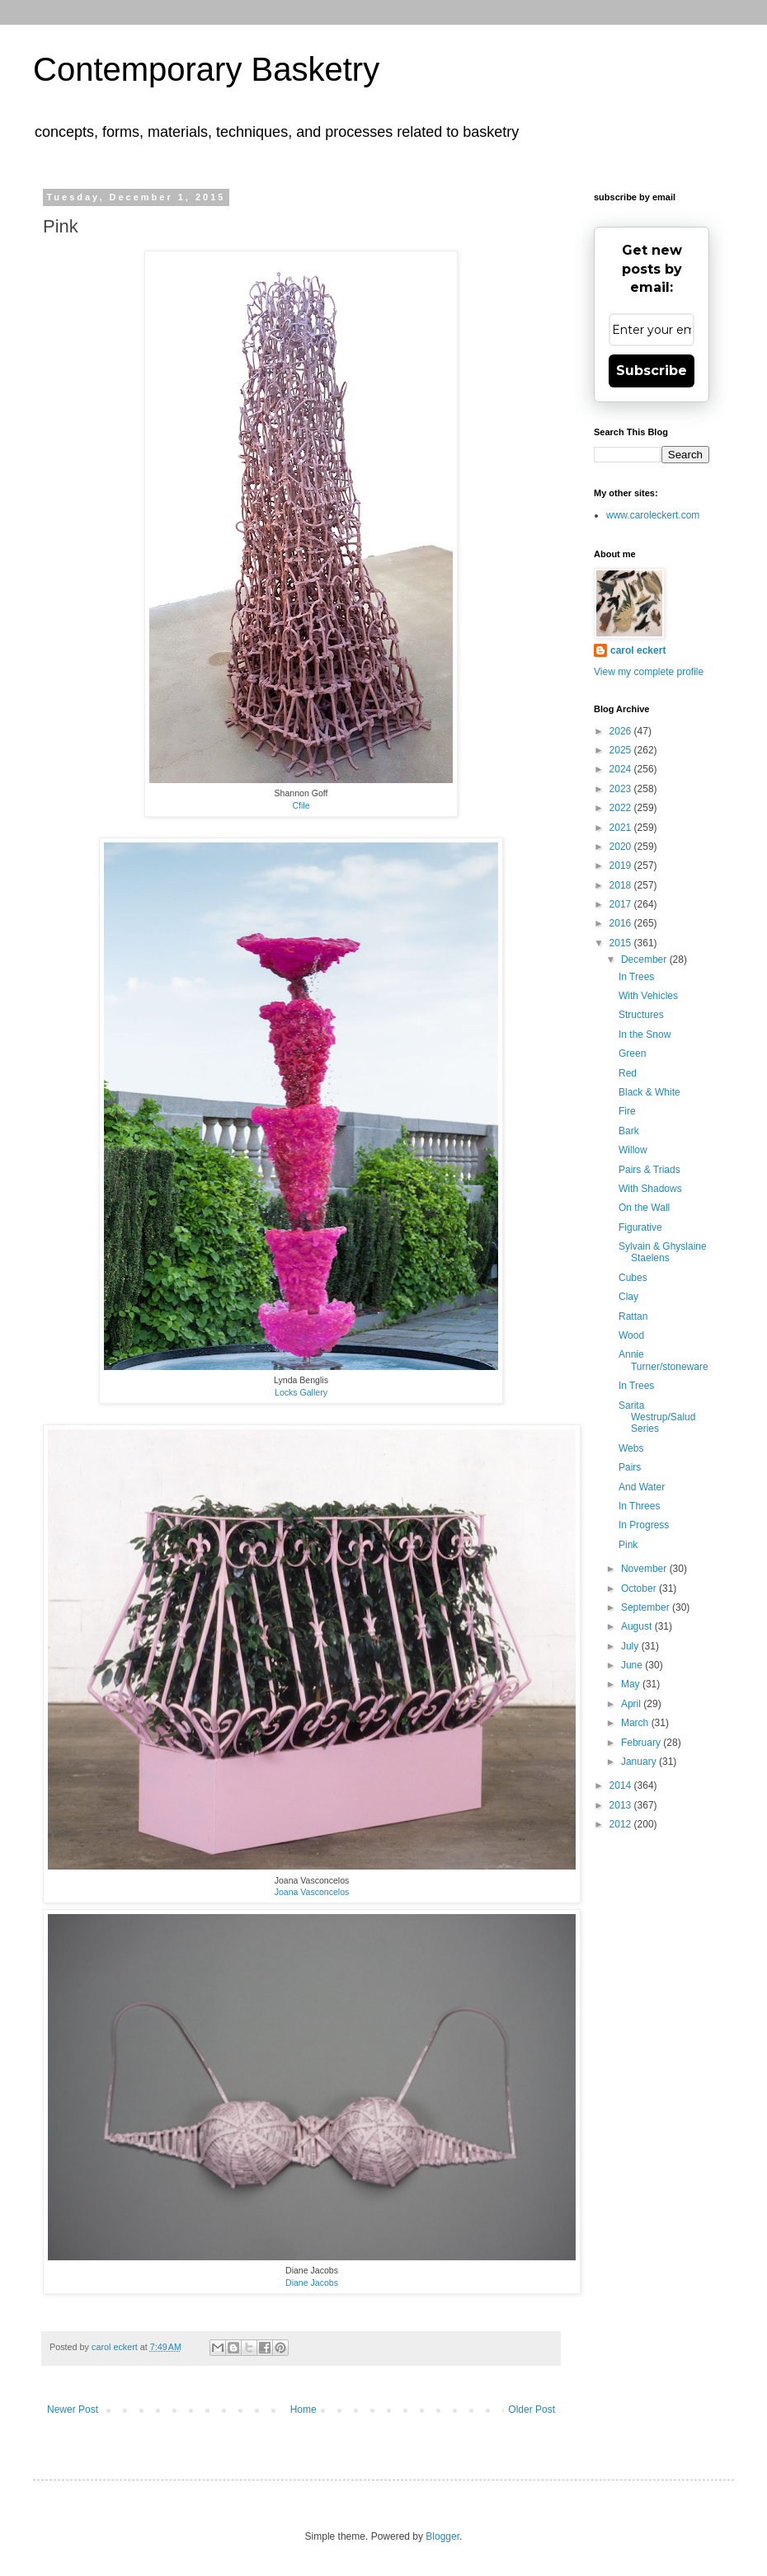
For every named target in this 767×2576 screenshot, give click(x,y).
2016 (621, 923)
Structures (641, 1015)
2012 (621, 1824)
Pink (628, 1545)
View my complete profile (648, 672)
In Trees (636, 977)
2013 (621, 1805)
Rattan (633, 1316)
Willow (633, 1150)
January (640, 1761)
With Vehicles (648, 996)
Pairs (630, 1467)
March (636, 1723)
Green (632, 1053)
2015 (621, 943)
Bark (629, 1131)
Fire (627, 1111)
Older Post (531, 2409)
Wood (631, 1335)
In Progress (644, 1525)
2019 (621, 865)
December (645, 959)
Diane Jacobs (311, 2282)
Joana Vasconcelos (312, 1892)
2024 (621, 769)
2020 (621, 846)
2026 (621, 731)
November (645, 1568)
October (640, 1588)
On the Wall (644, 1207)
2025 (621, 750)
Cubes (633, 1277)
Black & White (649, 1092)
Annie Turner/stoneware (663, 1360)
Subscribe (651, 370)
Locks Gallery (301, 1392)
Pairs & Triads (649, 1169)
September (646, 1607)
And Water (642, 1487)
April (632, 1704)
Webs (631, 1448)
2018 (621, 885)
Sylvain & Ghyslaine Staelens (663, 1252)
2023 (621, 789)
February (642, 1742)
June (633, 1665)
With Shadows (650, 1188)
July (631, 1646)
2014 (621, 1785)
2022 (621, 808)
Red (628, 1073)
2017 (621, 904)
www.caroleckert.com (652, 515)
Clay (628, 1296)
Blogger (442, 2536)
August (638, 1626)
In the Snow (645, 1034)
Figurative (640, 1227)
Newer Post (72, 2409)
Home (303, 2409)
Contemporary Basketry (206, 69)
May (631, 1684)
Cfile (300, 805)
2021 (621, 827)
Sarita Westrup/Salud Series (657, 1417)
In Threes (639, 1506)
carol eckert (638, 650)
